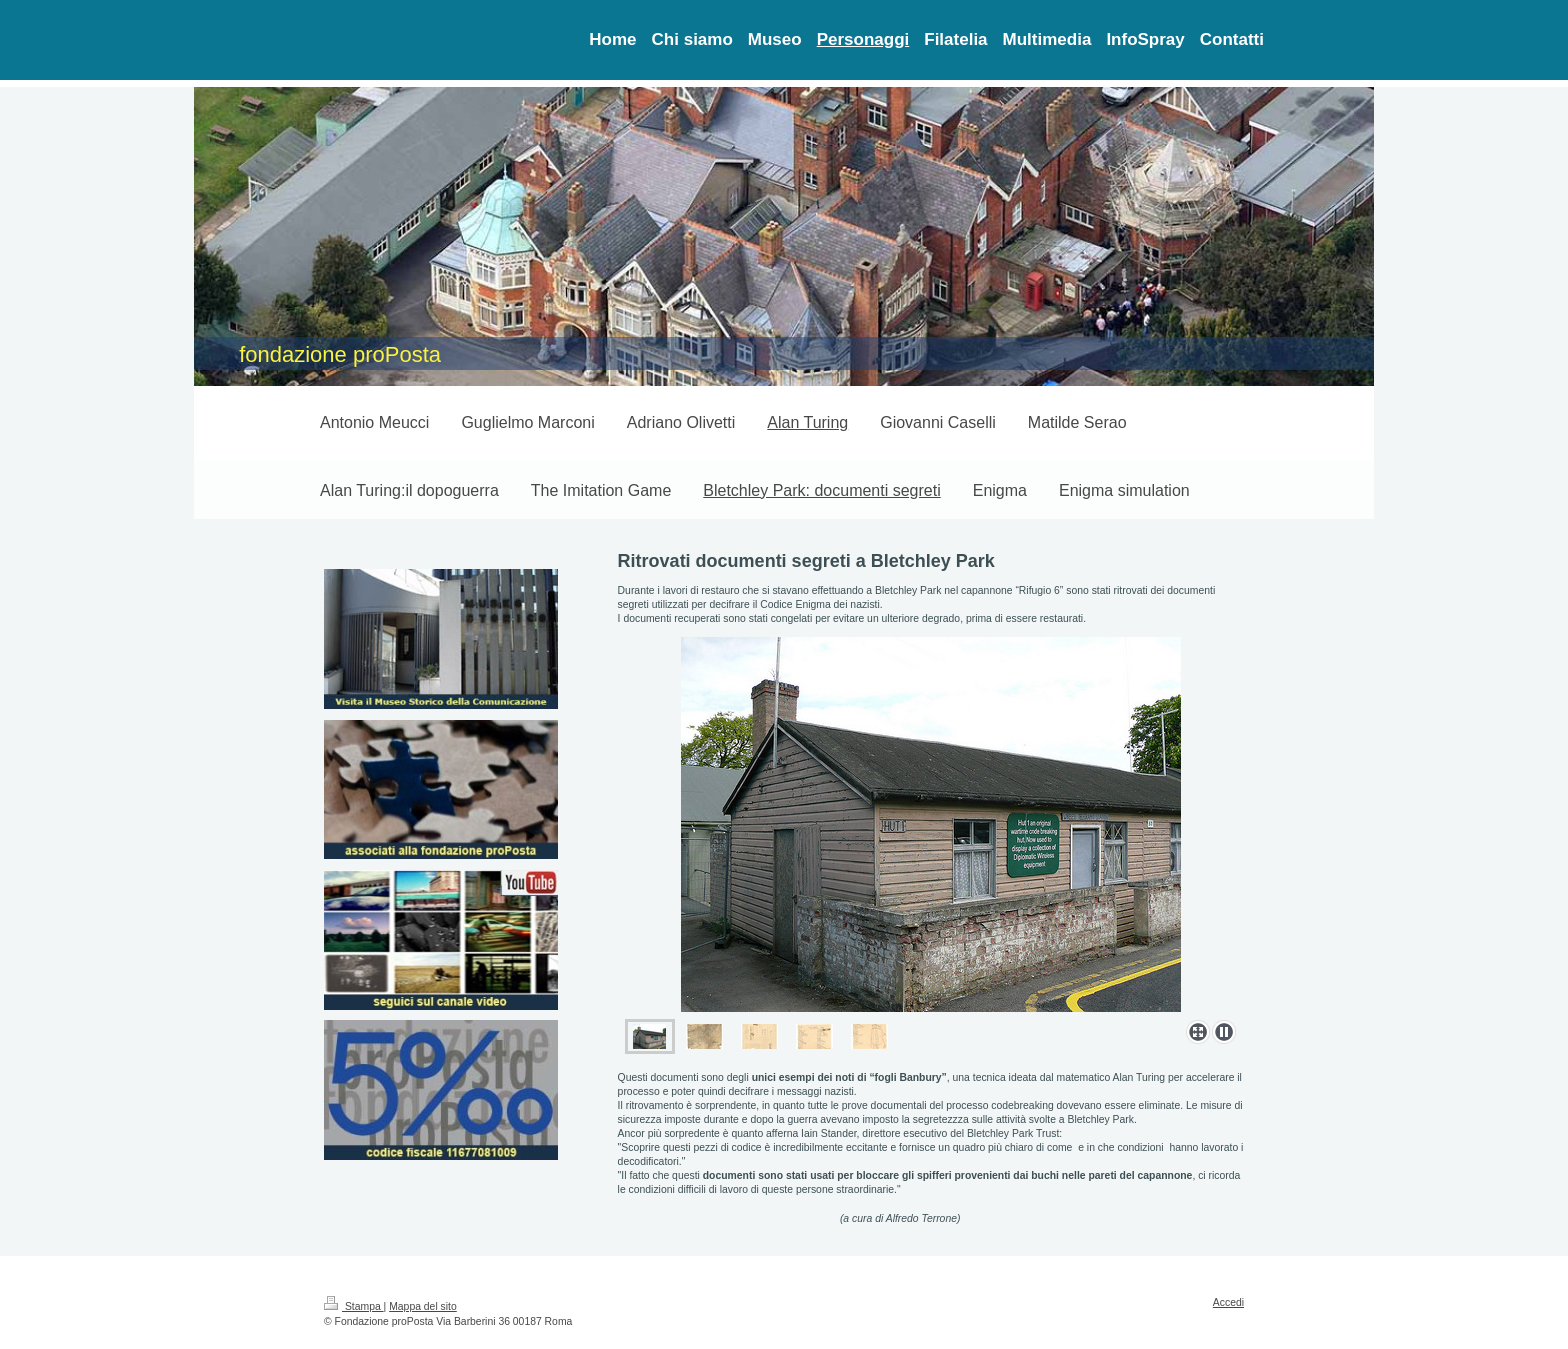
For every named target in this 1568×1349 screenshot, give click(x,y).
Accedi (1228, 1302)
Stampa (354, 1306)
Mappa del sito (423, 1306)
